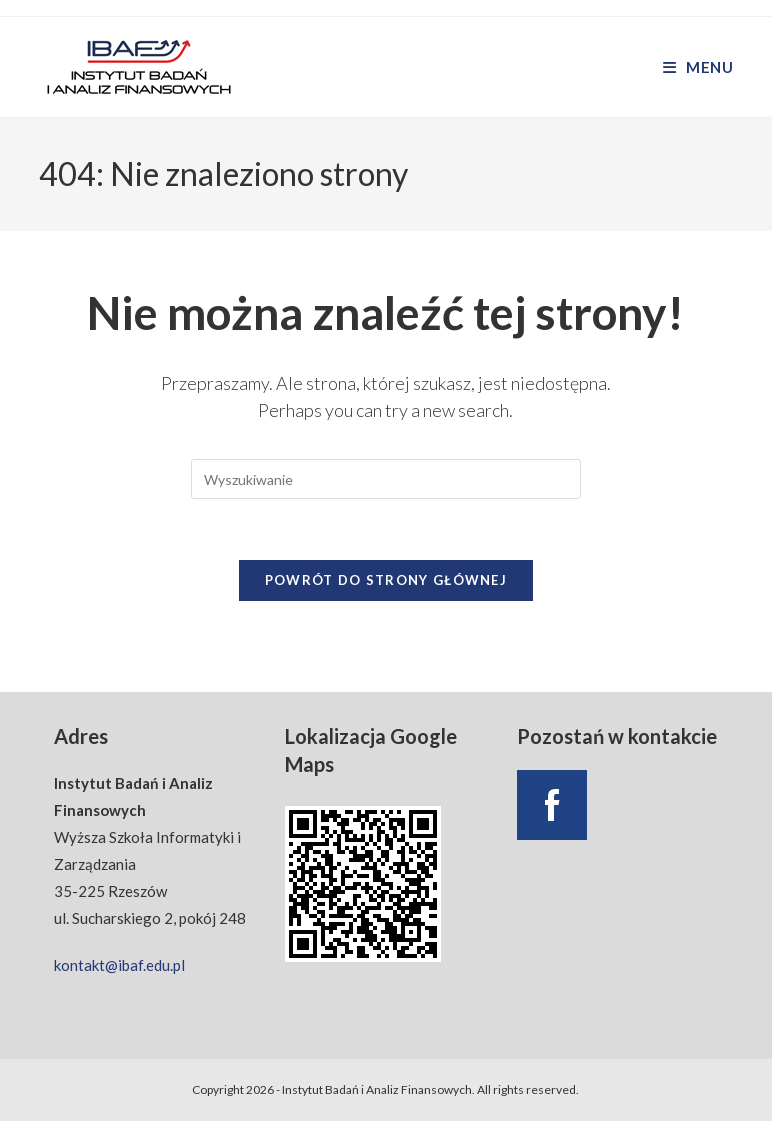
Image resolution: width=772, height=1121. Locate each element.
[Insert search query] (386, 479)
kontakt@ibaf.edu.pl (119, 965)
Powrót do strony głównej (386, 580)
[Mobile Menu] (698, 67)
